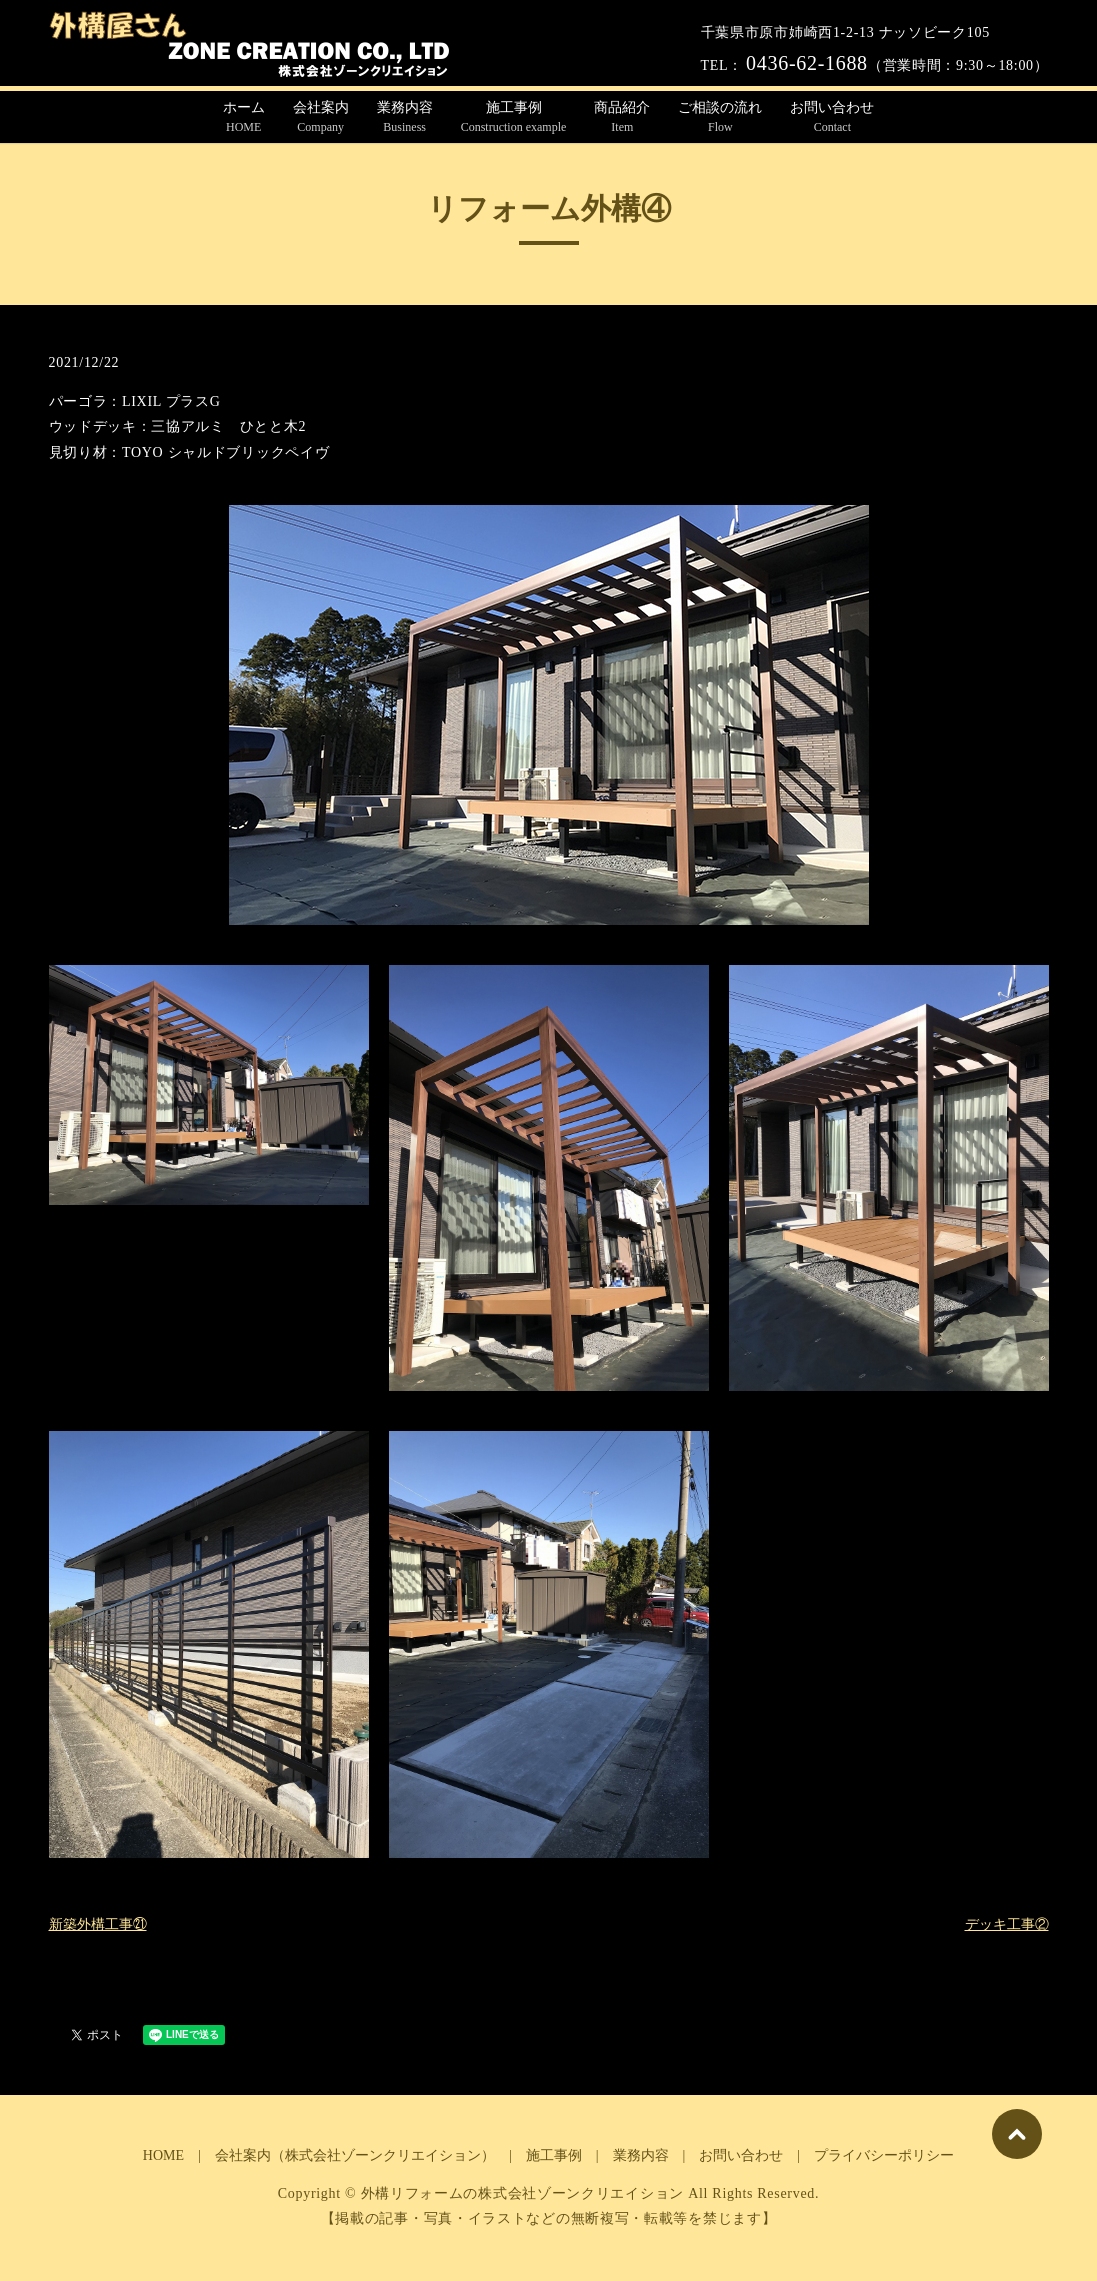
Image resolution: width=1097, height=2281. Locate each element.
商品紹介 (622, 118)
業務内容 (405, 118)
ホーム (244, 118)
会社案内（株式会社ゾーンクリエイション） (355, 2155)
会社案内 (321, 118)
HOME (163, 2155)
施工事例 (514, 118)
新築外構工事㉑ (98, 1924)
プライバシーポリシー (884, 2155)
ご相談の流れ (720, 118)
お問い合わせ (832, 118)
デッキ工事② (1007, 1924)
